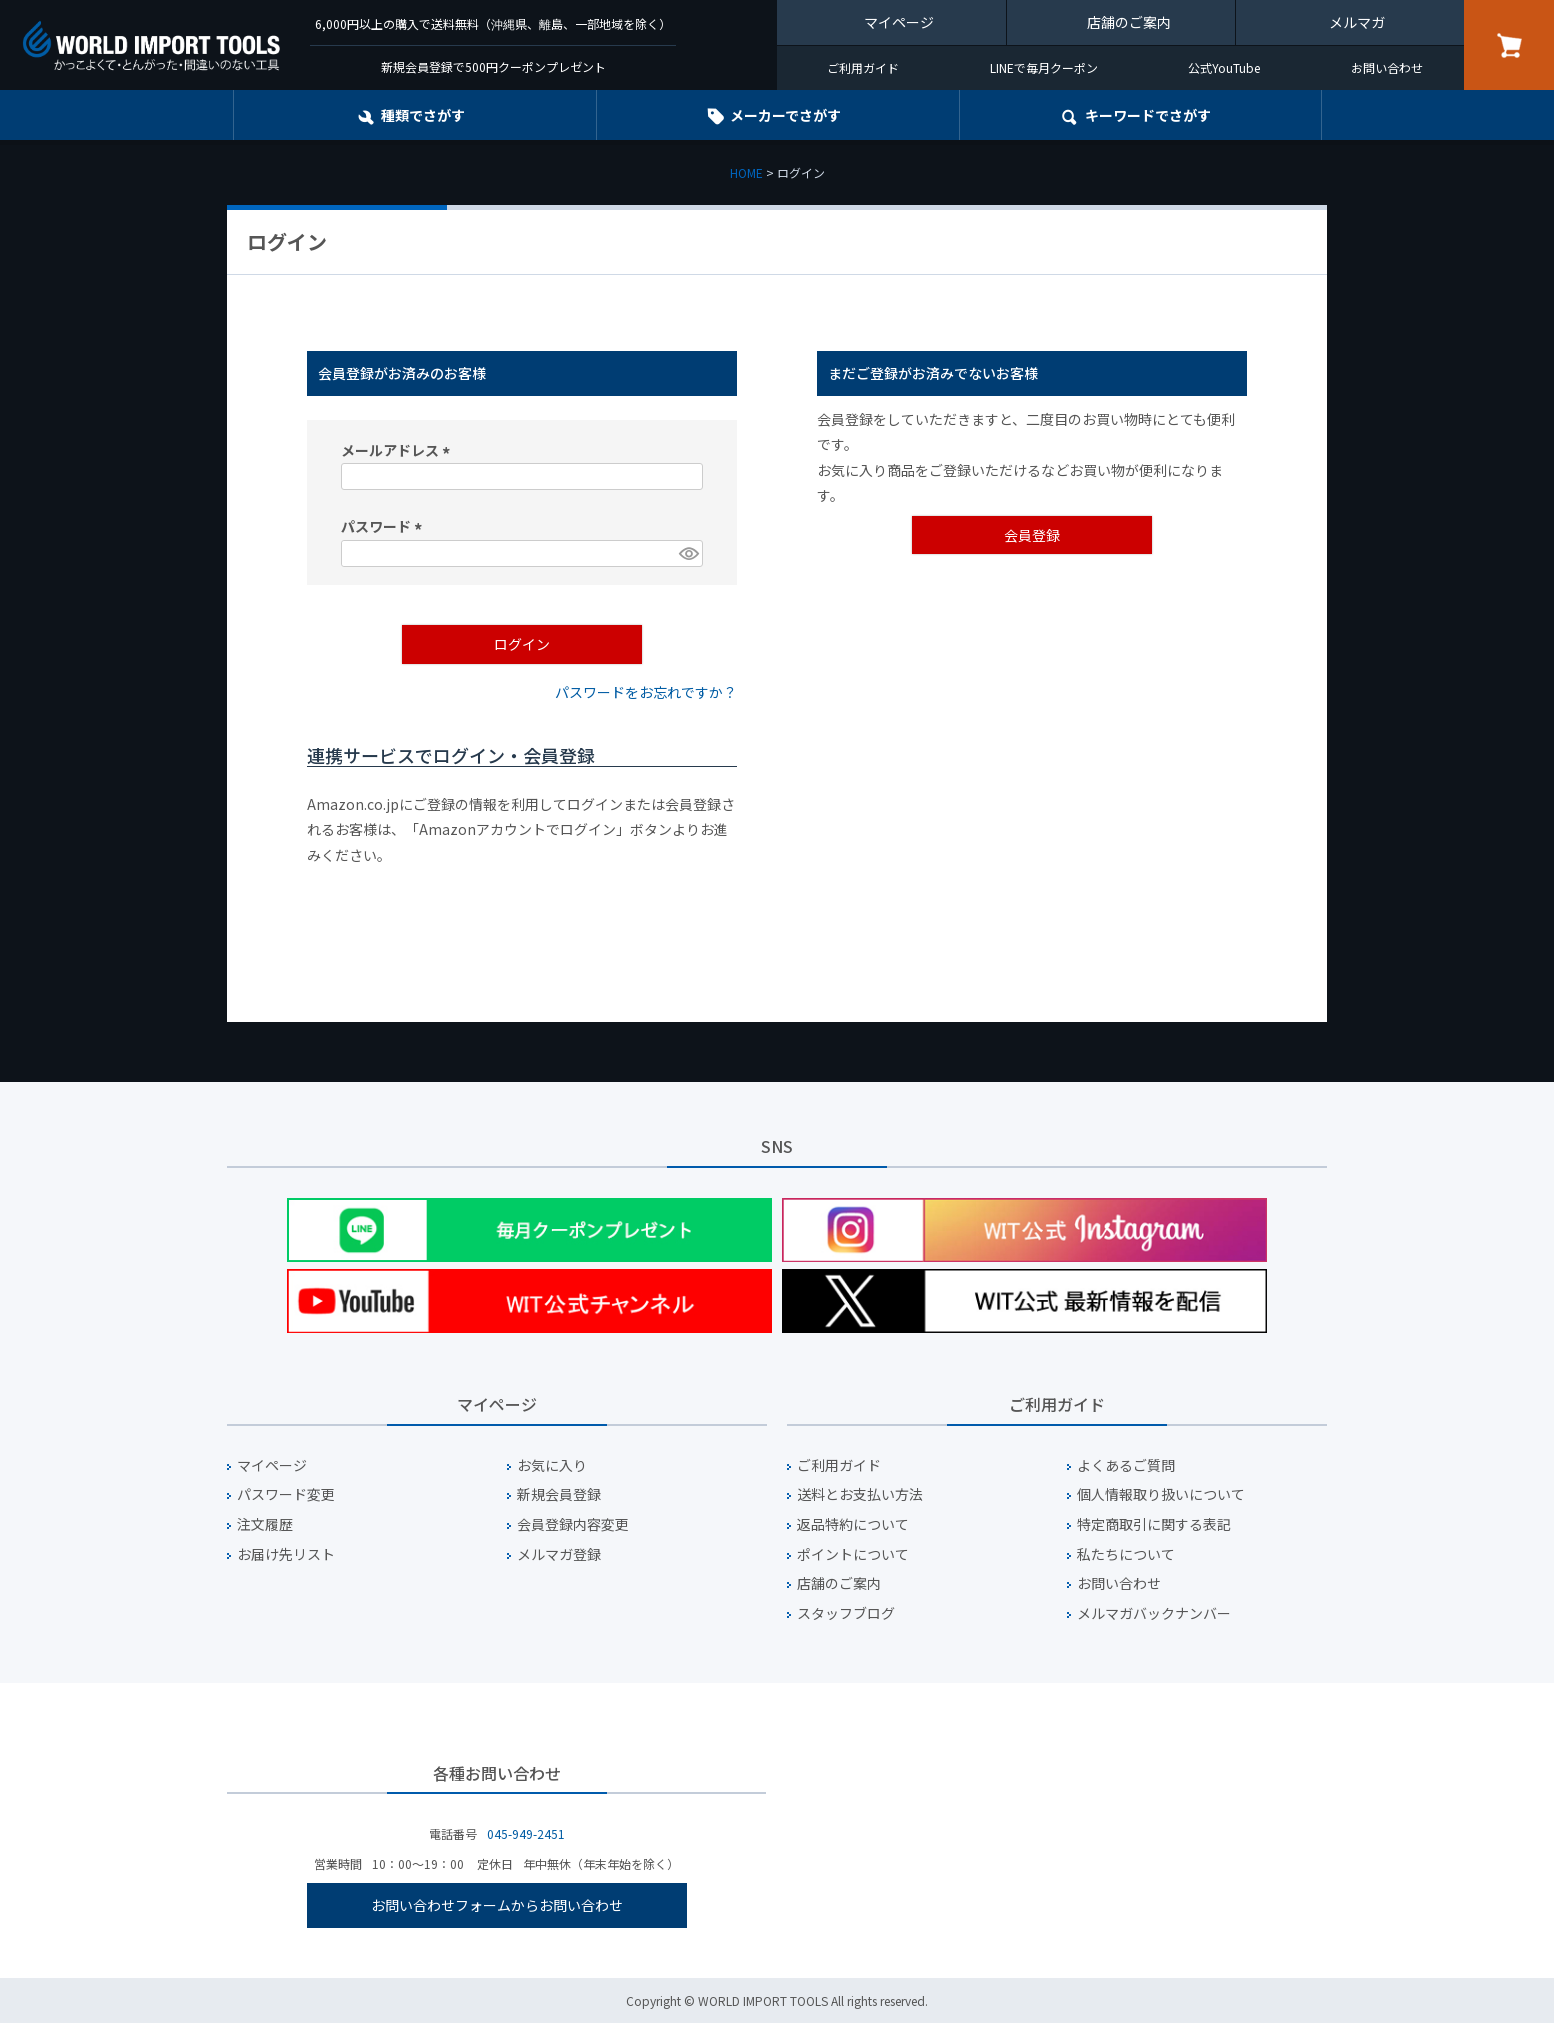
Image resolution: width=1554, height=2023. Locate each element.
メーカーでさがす (785, 115)
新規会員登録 (559, 1494)
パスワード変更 (286, 1494)
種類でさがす (423, 115)
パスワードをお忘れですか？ (646, 692)
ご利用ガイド (863, 67)
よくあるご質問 (1126, 1465)
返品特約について (853, 1524)
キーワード (1148, 115)
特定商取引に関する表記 (1154, 1524)
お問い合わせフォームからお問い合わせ (497, 1905)
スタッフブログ (846, 1613)
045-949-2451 (526, 1833)
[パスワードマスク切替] (688, 554)
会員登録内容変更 (573, 1524)
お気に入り (552, 1465)
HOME (746, 172)
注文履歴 (265, 1524)
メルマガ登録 (559, 1554)
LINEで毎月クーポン (1044, 67)
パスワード (384, 526)
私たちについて (1126, 1554)
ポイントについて (853, 1554)
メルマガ (1357, 22)
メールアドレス (398, 450)
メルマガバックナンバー (1154, 1613)
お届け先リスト (286, 1554)
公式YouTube (1224, 67)
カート (1509, 45)
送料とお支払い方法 (860, 1494)
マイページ (899, 22)
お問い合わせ (1387, 67)
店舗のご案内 (1129, 22)
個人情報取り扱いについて (1161, 1494)
